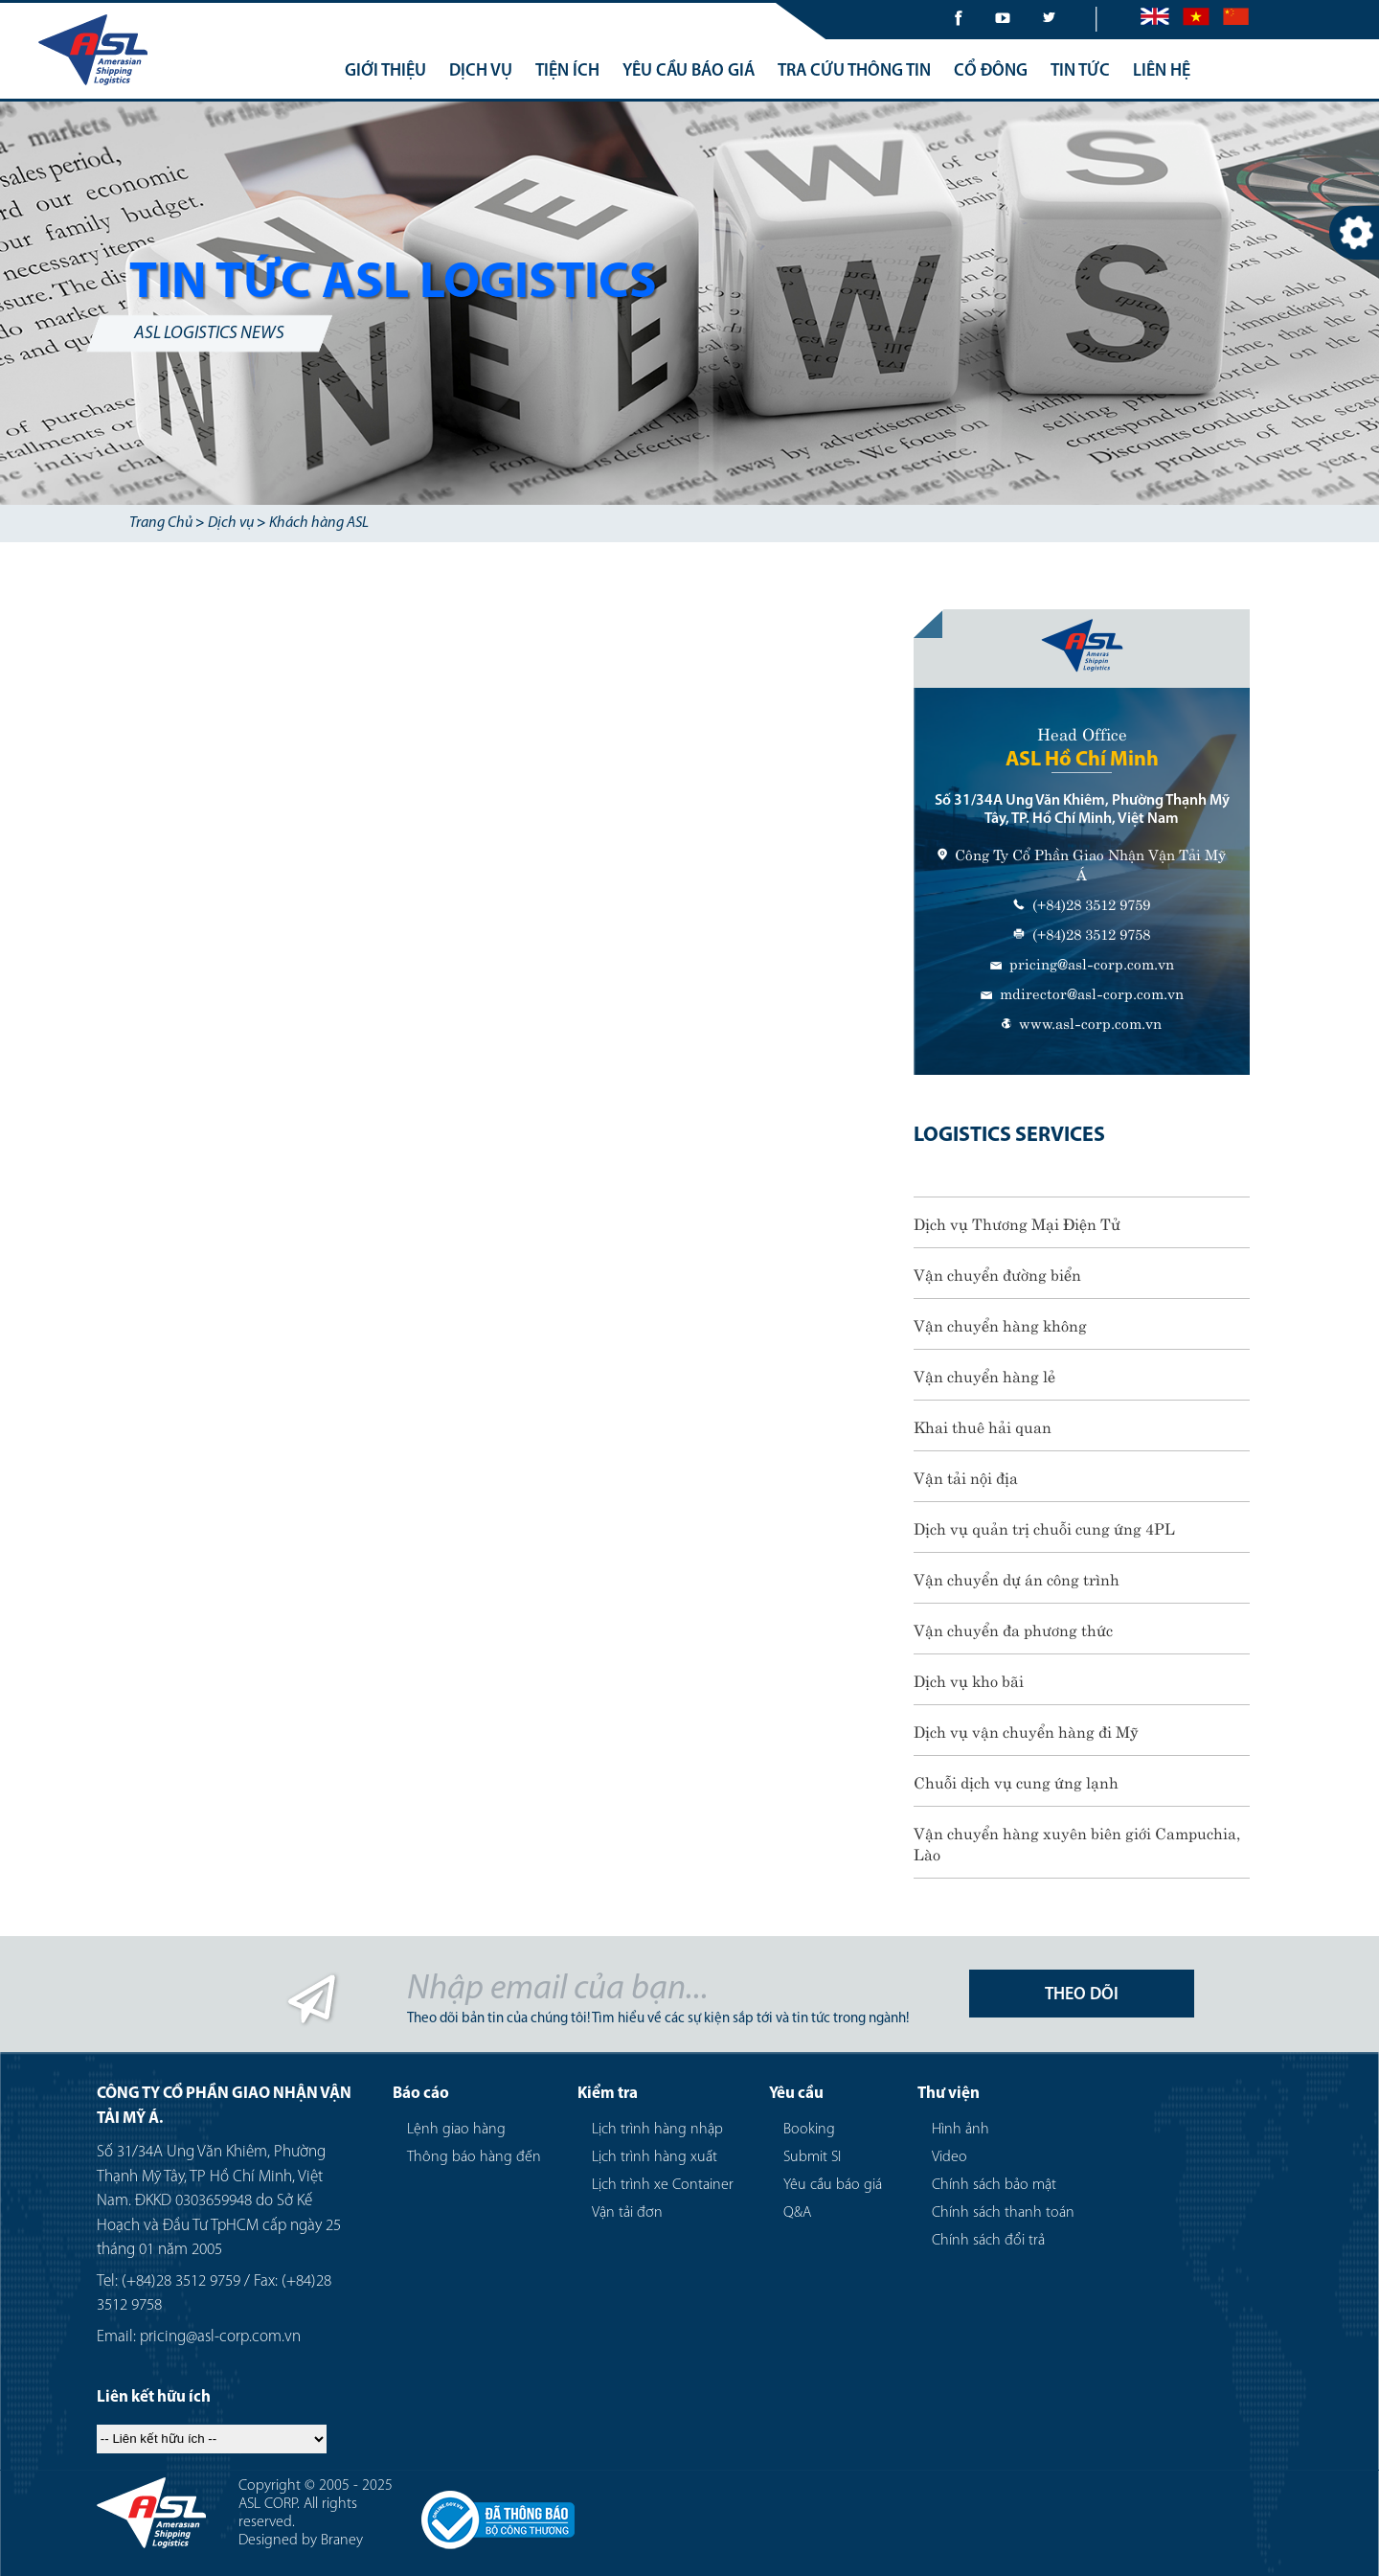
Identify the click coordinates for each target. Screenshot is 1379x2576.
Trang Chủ (160, 523)
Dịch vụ (231, 523)
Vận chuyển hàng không (1000, 1323)
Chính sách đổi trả (988, 2240)
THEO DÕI (1082, 1995)
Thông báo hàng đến (474, 2157)
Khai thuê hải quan (982, 1425)
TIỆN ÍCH (567, 71)
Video (949, 2157)
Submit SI (812, 2157)
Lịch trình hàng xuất (654, 2157)
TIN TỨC (1080, 71)
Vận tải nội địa (966, 1476)
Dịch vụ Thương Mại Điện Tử (1017, 1222)
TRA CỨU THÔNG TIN (854, 71)
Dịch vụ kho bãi (969, 1679)
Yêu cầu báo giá (832, 2185)
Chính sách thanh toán (1003, 2213)
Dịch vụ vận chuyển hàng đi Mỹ (1026, 1730)
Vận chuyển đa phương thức (1013, 1628)
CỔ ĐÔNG (991, 71)
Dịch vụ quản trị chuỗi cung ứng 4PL (1044, 1527)
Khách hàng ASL (319, 523)
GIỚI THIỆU (385, 71)
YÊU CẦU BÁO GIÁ (688, 71)
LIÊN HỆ (1161, 71)
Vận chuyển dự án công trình (1016, 1577)
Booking (809, 2129)
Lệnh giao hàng (456, 2129)
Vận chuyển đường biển (997, 1273)
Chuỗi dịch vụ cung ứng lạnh (1016, 1780)
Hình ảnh (960, 2129)
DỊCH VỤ (480, 71)
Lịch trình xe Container (663, 2185)
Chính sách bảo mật (994, 2185)
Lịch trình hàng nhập (657, 2129)
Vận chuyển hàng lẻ (984, 1374)
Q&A (797, 2213)
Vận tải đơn (627, 2213)
